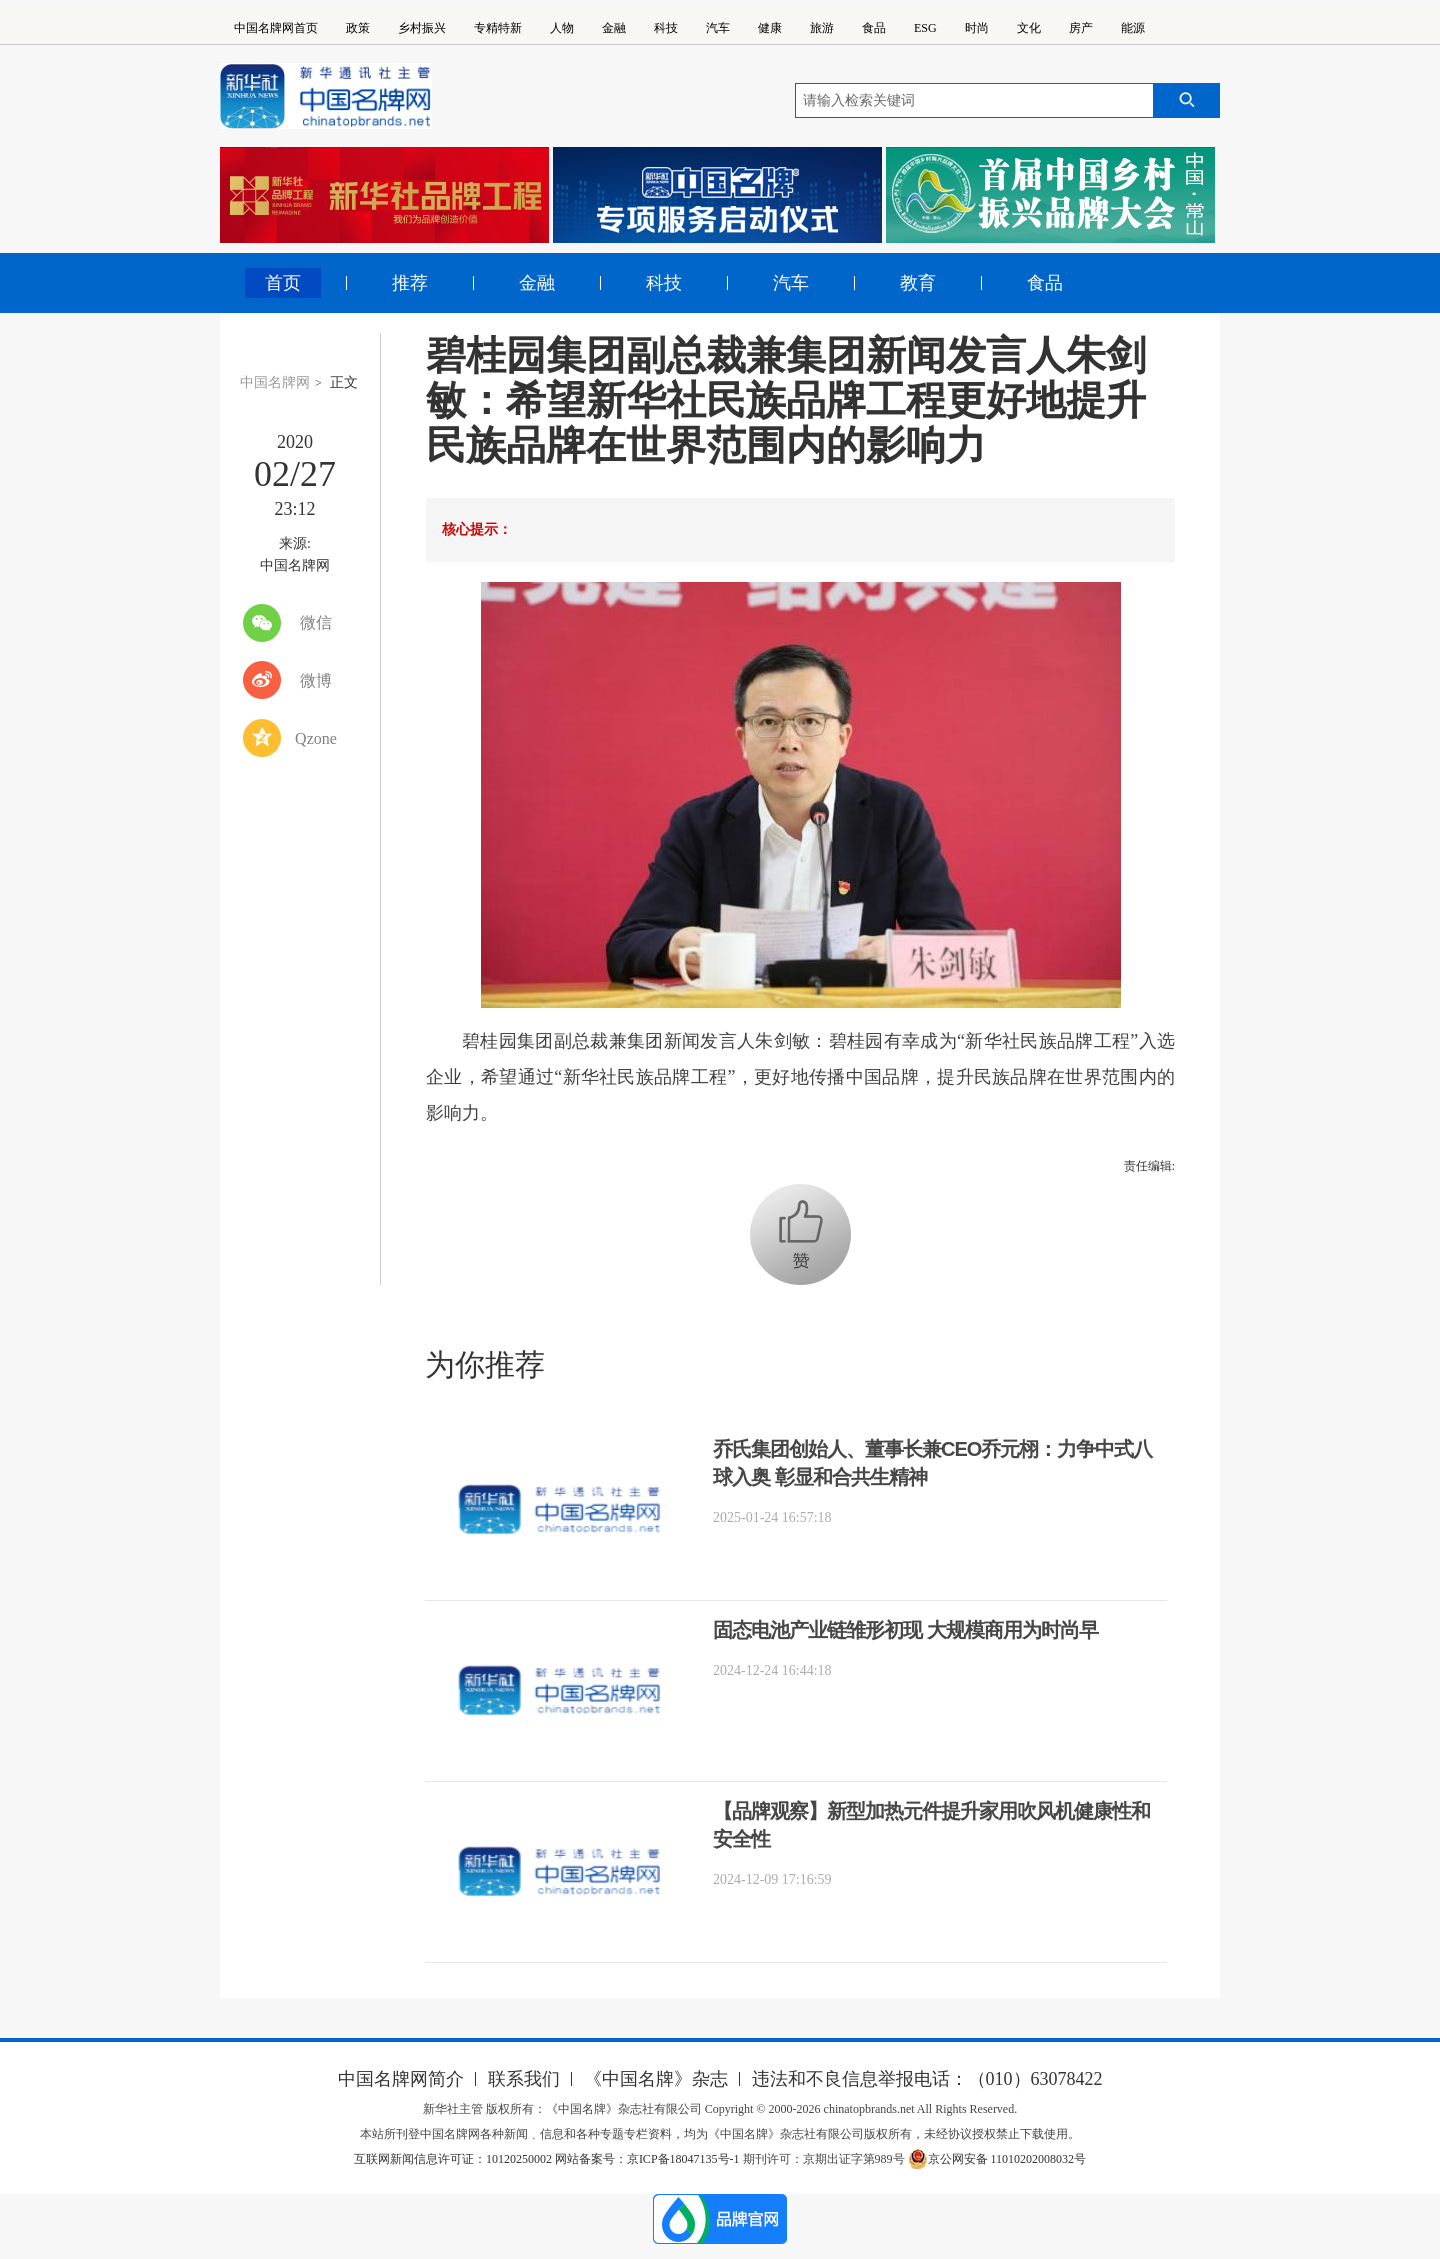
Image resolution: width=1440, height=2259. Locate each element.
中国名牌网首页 (276, 28)
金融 (614, 28)
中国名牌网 (275, 382)
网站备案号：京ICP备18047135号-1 (647, 2159)
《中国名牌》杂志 (656, 2079)
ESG (925, 28)
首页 (283, 283)
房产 (1081, 28)
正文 (344, 382)
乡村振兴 (422, 28)
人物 (562, 28)
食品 (874, 28)
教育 (918, 283)
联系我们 (524, 2079)
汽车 (718, 28)
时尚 (977, 28)
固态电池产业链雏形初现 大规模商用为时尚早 (905, 1630)
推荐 (410, 283)
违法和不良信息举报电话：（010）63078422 (927, 2079)
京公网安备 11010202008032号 (997, 2159)
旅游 (822, 28)
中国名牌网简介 (401, 2079)
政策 (358, 28)
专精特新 (498, 28)
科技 (666, 28)
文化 (1029, 28)
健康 (770, 28)
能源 (1133, 28)
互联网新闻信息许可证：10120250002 (454, 2159)
